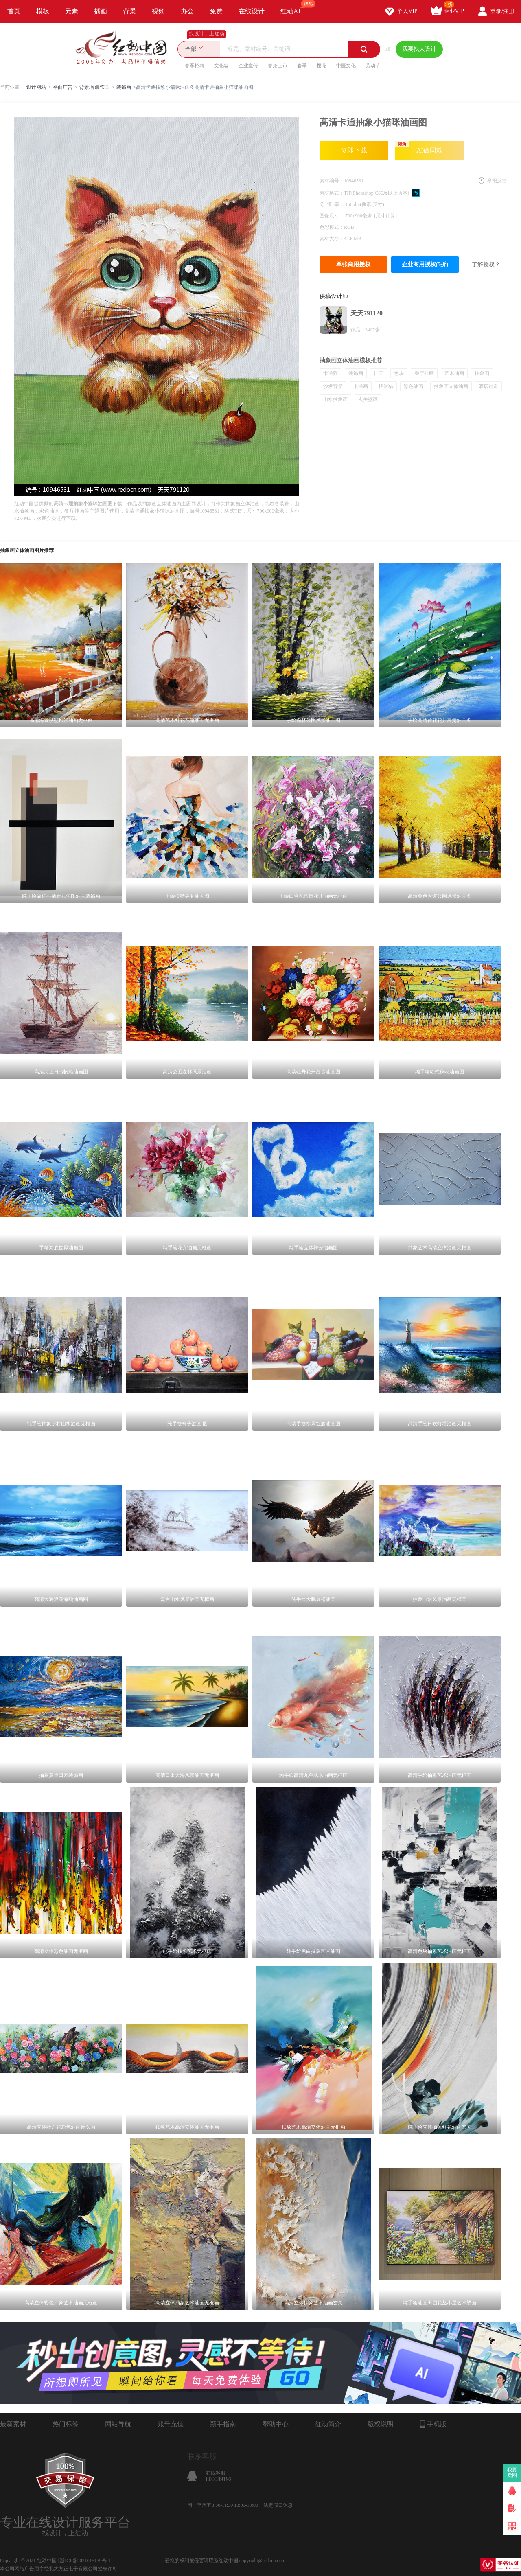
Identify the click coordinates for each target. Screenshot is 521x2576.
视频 (158, 11)
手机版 (433, 2424)
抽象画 (482, 373)
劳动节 (373, 65)
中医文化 (346, 65)
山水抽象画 (335, 399)
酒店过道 (488, 386)
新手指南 (223, 2423)
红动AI (294, 7)
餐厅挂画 (424, 373)
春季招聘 (194, 65)
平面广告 (62, 87)
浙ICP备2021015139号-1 (85, 2560)
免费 (216, 11)
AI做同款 (419, 147)
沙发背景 (333, 386)
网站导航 (118, 2423)
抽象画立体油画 (451, 386)
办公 (187, 11)
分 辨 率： (332, 204)
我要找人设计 (419, 49)
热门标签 (66, 2423)
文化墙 (221, 65)
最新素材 (13, 2423)
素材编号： (332, 181)
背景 (129, 11)
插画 (100, 11)
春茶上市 (277, 65)
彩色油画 (413, 386)
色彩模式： (332, 227)
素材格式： (332, 193)
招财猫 (386, 386)
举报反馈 (497, 181)
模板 (42, 11)
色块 (399, 373)
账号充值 (171, 2423)
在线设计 (252, 11)
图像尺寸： (332, 216)
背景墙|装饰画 (94, 87)
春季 (302, 65)
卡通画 (360, 386)
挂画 (378, 373)
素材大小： (332, 238)
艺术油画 (454, 373)
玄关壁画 (368, 399)
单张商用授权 (353, 264)
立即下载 (354, 150)
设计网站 (36, 87)
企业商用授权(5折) (425, 264)
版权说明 (381, 2423)
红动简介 (328, 2423)
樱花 (321, 65)
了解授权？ (486, 264)
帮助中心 (276, 2423)
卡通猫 (330, 373)
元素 (71, 11)
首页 (13, 11)
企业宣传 (248, 65)
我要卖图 (512, 2472)
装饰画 (123, 87)
